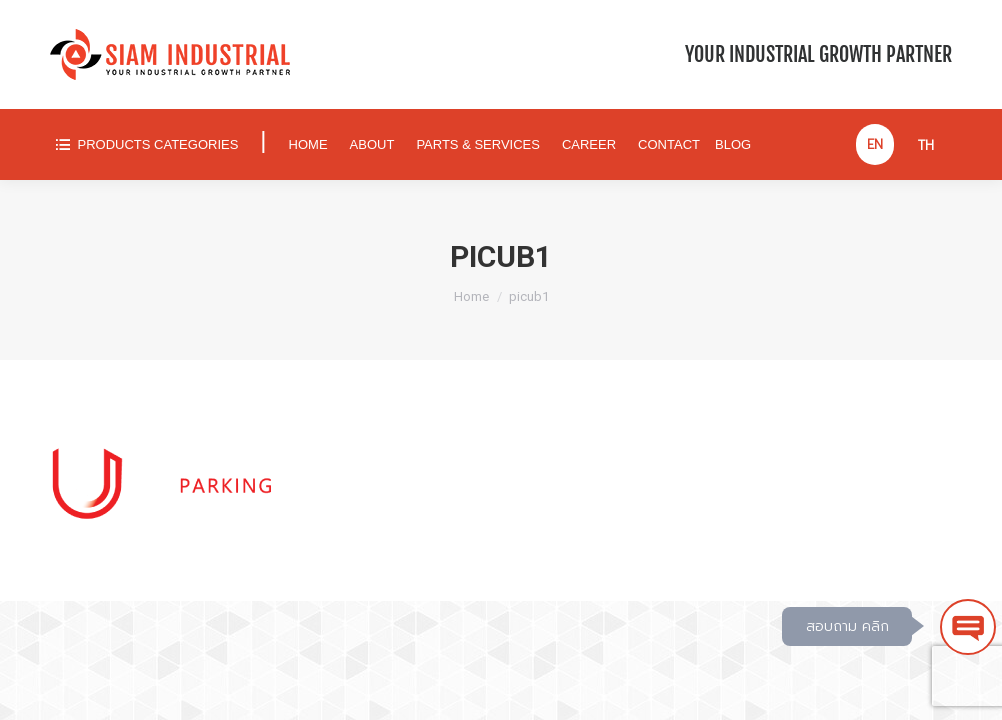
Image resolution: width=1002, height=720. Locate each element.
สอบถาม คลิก (847, 626)
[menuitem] (146, 144)
